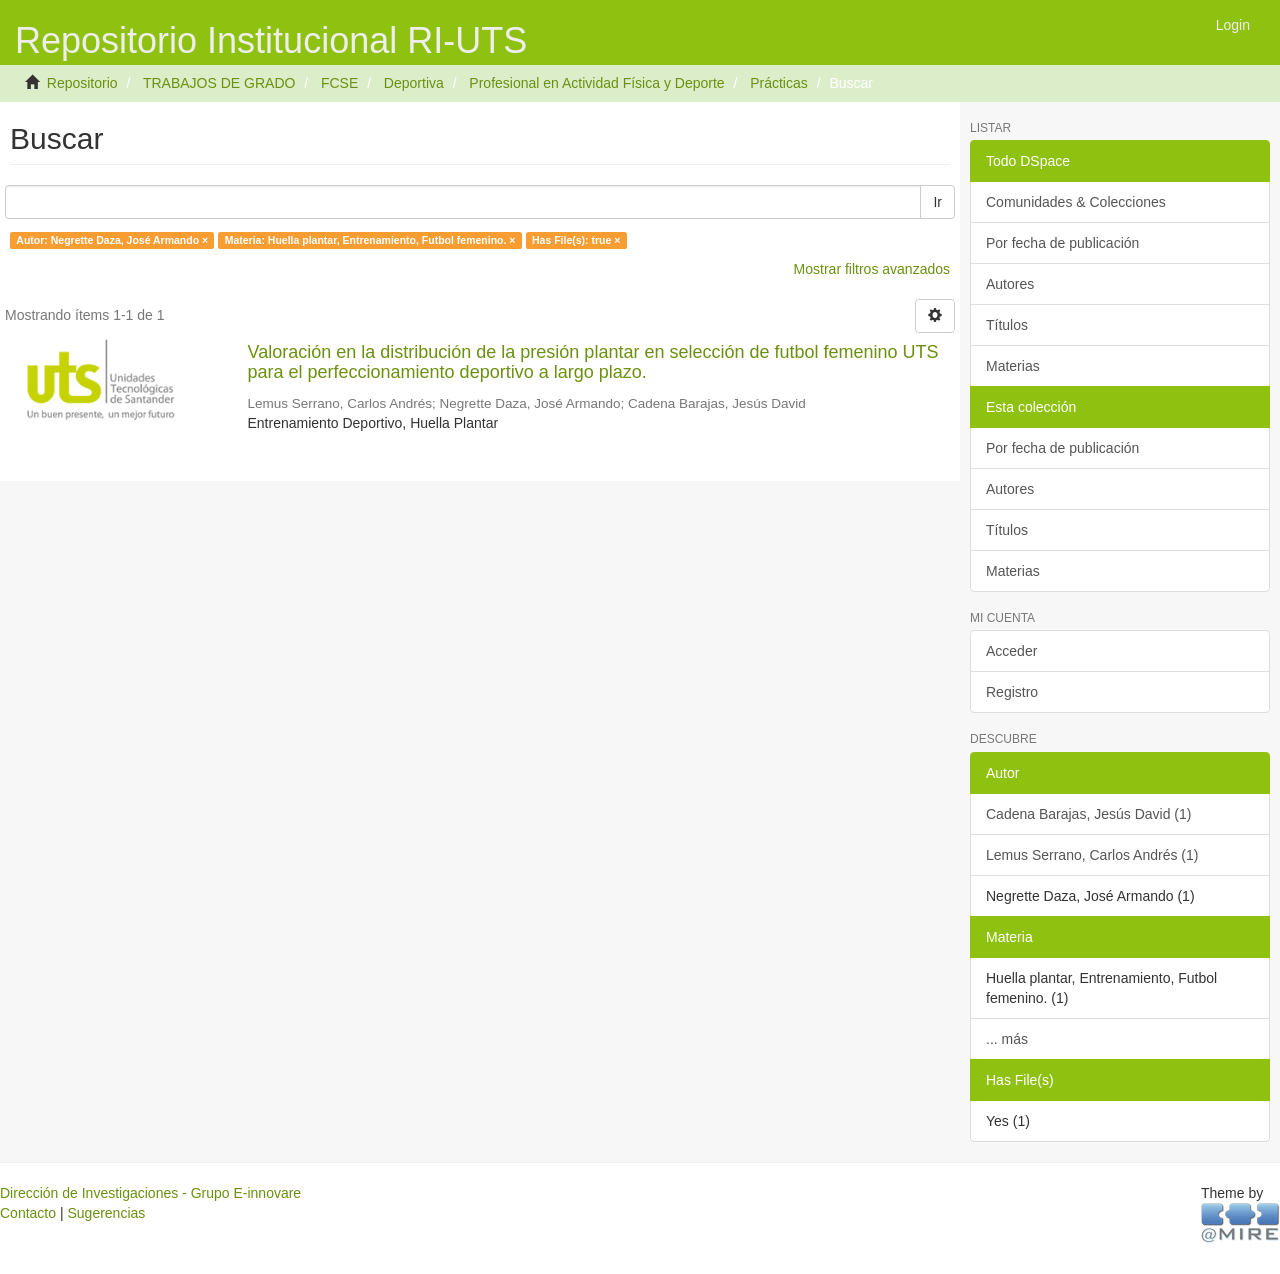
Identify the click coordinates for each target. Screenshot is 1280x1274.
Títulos (1007, 325)
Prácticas (779, 83)
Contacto (28, 1213)
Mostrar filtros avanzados (872, 269)
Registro (1012, 692)
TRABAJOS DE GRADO (219, 83)
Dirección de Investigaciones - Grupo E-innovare (150, 1193)
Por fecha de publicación (1062, 243)
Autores (1010, 284)
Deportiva (414, 83)
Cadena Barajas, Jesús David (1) (1088, 814)
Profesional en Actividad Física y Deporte (596, 83)
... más (1007, 1039)
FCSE (339, 83)
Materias (1013, 366)
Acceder (1011, 651)
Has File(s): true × (576, 240)
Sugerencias (106, 1213)
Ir (937, 202)
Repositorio (82, 83)
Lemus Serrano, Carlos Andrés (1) (1092, 855)
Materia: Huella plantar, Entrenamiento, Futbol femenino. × (370, 240)
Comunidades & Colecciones (1076, 202)
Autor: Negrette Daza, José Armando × (112, 240)
